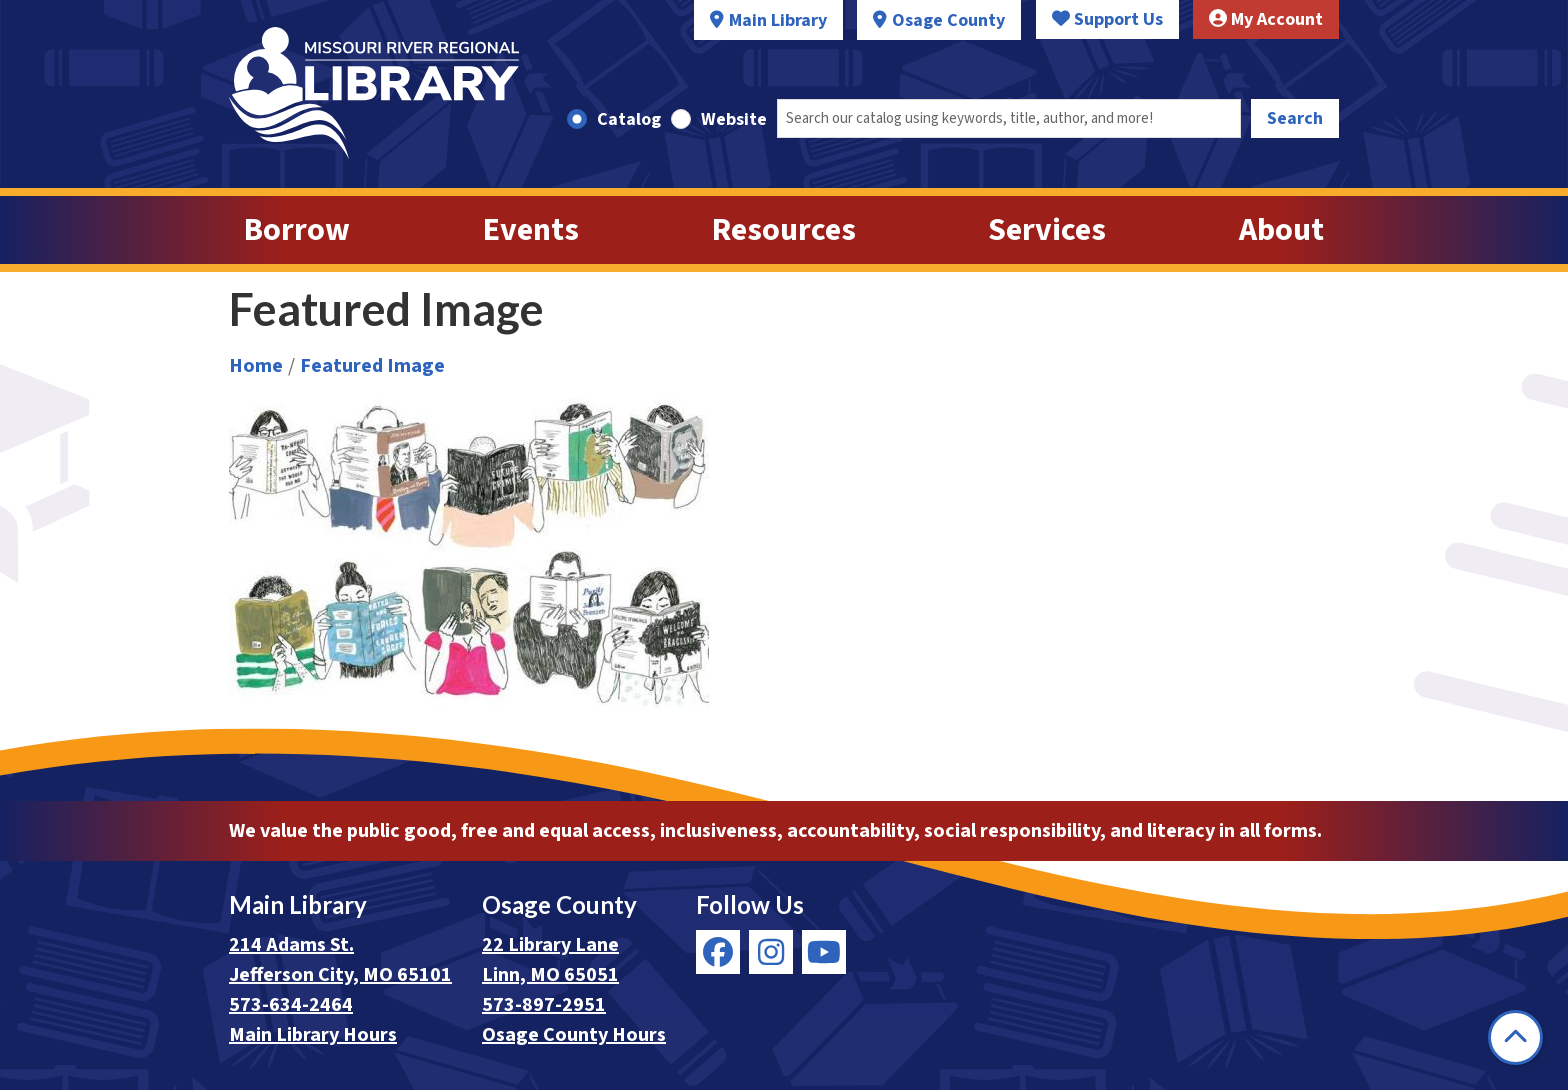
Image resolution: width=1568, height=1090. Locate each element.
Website (734, 119)
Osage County (948, 20)
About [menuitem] (1281, 230)
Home (256, 366)
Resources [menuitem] (784, 230)
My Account (1266, 19)
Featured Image (372, 366)
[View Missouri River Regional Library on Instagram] (771, 952)
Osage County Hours (574, 1035)
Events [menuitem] (531, 230)
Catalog (629, 119)
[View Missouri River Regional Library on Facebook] (718, 952)
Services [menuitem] (1047, 230)
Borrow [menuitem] (297, 230)
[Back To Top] (1515, 1037)
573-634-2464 (291, 1005)
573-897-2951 (544, 1005)
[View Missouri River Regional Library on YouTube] (824, 952)
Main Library (778, 20)
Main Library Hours (313, 1035)
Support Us (1107, 19)
